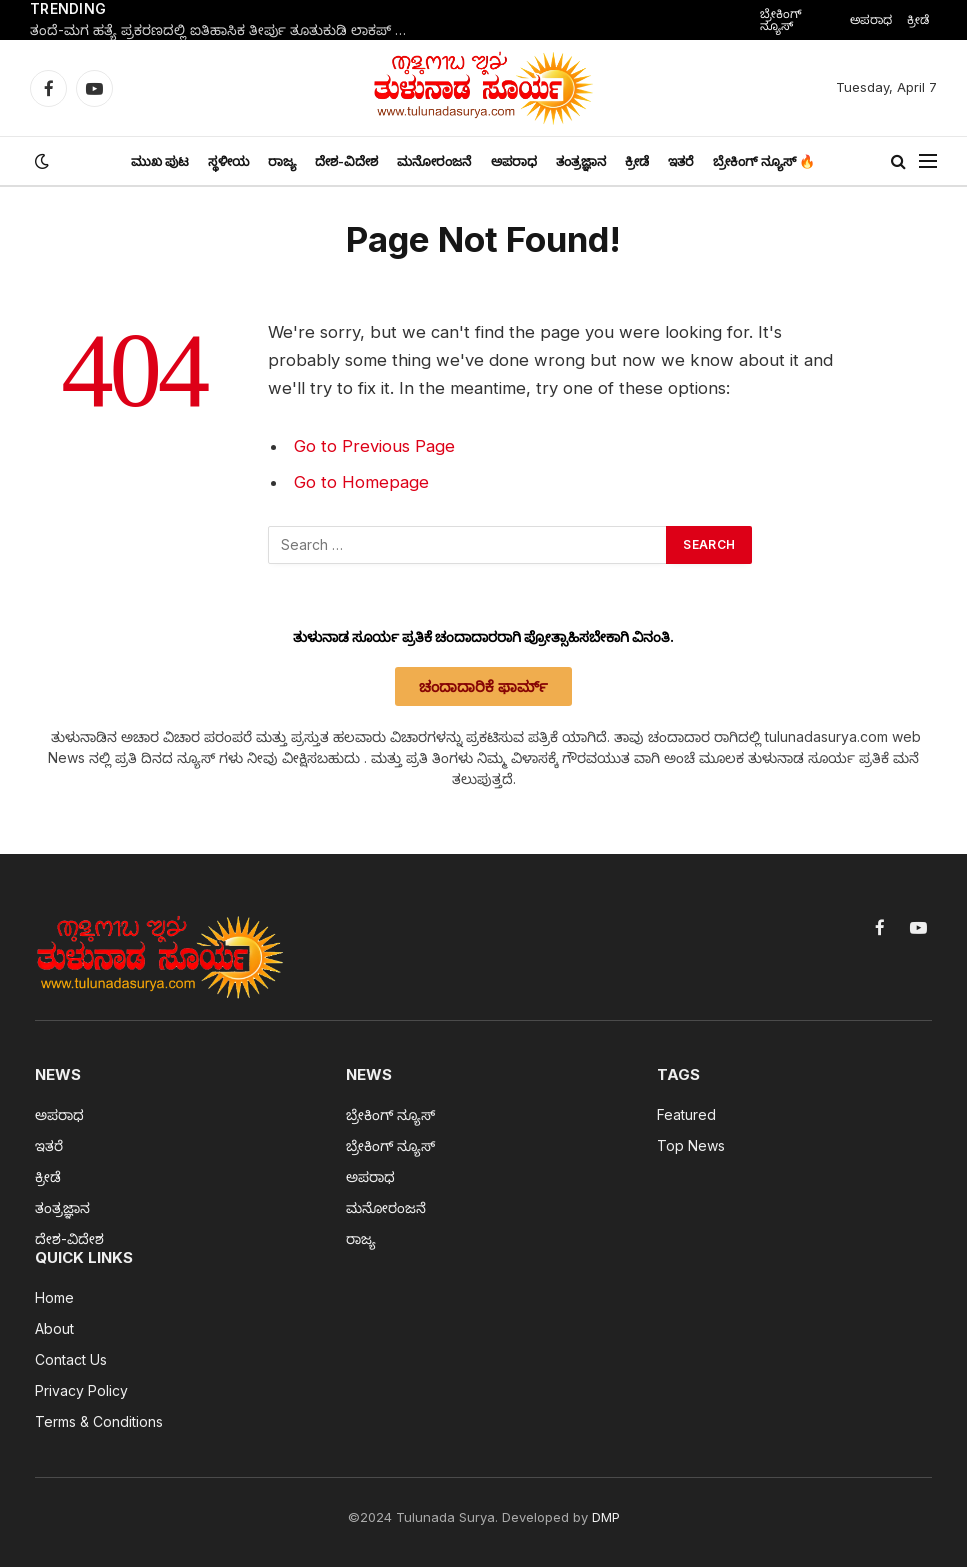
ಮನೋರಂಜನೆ (434, 161)
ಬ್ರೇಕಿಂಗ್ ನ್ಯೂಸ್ (781, 19)
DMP (606, 1517)
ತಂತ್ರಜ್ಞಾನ (581, 161)
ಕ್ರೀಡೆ (918, 19)
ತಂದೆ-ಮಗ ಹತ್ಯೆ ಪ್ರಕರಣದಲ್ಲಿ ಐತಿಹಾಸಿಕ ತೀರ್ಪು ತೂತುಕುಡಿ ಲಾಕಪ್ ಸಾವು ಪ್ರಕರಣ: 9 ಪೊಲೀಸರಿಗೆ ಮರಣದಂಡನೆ (230, 30)
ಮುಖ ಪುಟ (160, 161)
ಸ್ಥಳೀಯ (228, 161)
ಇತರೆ (681, 161)
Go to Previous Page (374, 446)
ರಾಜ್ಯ (282, 161)
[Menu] (928, 161)
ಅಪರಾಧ (871, 19)
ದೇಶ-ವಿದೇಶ (346, 161)
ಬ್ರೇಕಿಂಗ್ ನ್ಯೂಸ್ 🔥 (764, 161)
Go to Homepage (361, 482)
